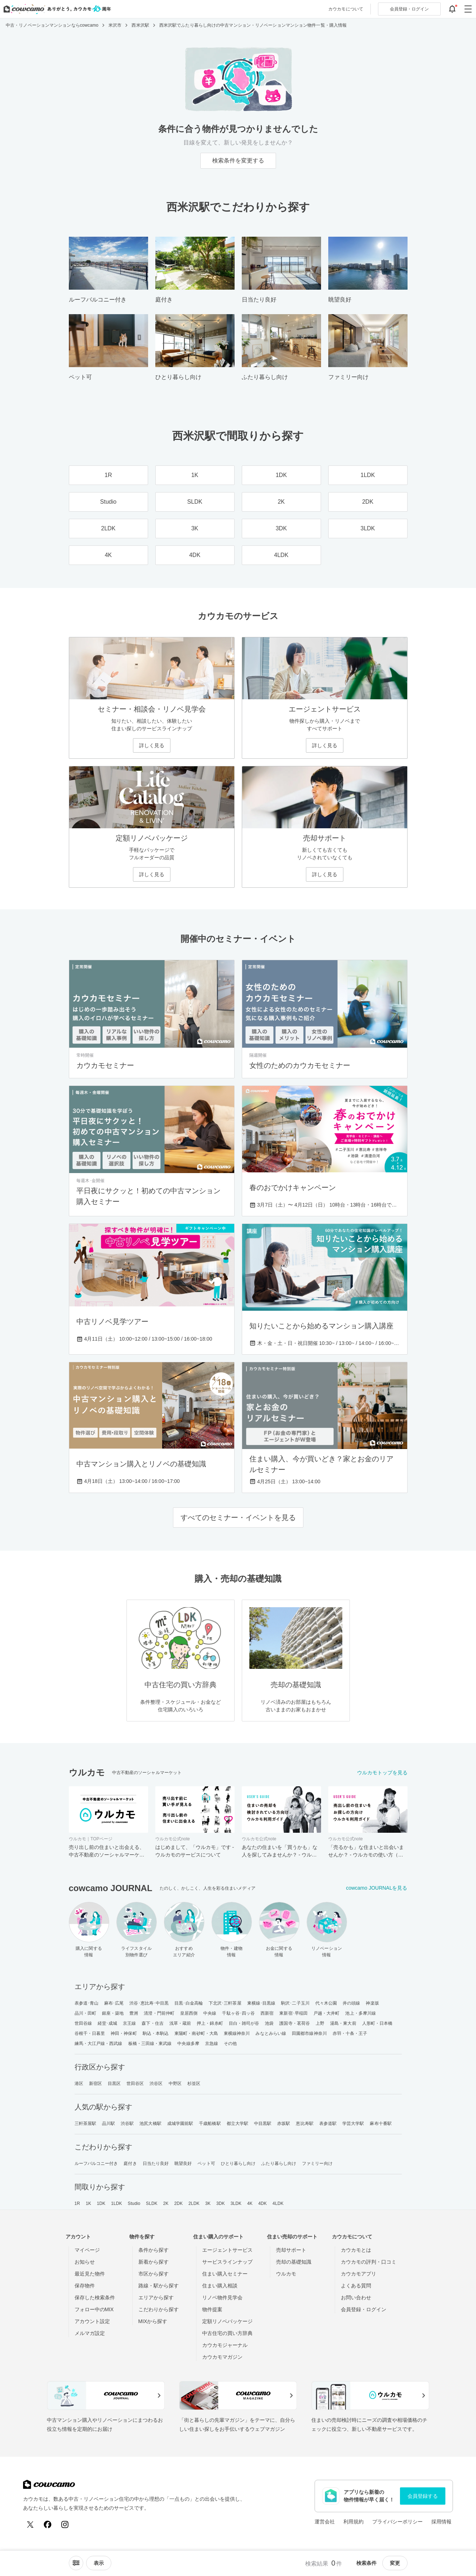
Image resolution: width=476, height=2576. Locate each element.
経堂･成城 (107, 2023)
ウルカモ (286, 2274)
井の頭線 (351, 2003)
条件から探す (153, 2250)
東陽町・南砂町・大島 (196, 2033)
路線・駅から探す (158, 2285)
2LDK (193, 2203)
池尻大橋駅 (150, 2123)
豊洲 (133, 2013)
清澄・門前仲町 (159, 2013)
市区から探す (153, 2274)
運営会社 (325, 2521)
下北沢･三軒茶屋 (225, 2003)
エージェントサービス (227, 2250)
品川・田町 (86, 2013)
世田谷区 (135, 2083)
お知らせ (85, 2262)
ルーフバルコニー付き (96, 2163)
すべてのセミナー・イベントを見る (238, 1517)
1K (88, 2203)
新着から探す (153, 2262)
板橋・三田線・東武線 (150, 2043)
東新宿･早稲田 (293, 2013)
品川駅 (108, 2123)
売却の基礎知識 (293, 2262)
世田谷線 (83, 2023)
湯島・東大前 (343, 2023)
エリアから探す (156, 2297)
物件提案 (212, 2309)
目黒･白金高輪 (188, 2003)
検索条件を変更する (238, 160)
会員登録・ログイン (363, 2309)
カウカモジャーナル (225, 2345)
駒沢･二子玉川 (295, 2003)
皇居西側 (188, 2013)
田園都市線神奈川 (309, 2033)
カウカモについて (345, 9)
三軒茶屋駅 (86, 2123)
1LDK (116, 2203)
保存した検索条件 (95, 2297)
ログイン (409, 9)
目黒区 (114, 2083)
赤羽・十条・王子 (350, 2033)
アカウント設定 (92, 2321)
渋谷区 (156, 2083)
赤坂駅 (283, 2123)
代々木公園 (326, 2003)
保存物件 (85, 2285)
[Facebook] (47, 2524)
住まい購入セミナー (225, 2274)
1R (77, 2203)
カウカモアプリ (358, 2274)
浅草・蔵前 (180, 2023)
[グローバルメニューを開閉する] (468, 9)
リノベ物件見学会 (222, 2297)
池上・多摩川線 (360, 2013)
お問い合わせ (356, 2297)
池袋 (269, 2023)
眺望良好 (183, 2163)
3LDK (236, 2203)
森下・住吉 (153, 2023)
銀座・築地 (113, 2013)
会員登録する (423, 2496)
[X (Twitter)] (30, 2524)
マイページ (87, 2250)
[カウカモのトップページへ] (55, 9)
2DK (178, 2203)
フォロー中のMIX (94, 2309)
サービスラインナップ (227, 2262)
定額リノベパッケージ (227, 2321)
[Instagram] (65, 2524)
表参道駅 (328, 2123)
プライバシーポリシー (397, 2521)
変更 (395, 2563)
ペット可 (206, 2163)
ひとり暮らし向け (238, 2163)
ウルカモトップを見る (382, 1772)
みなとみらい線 (270, 2033)
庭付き (130, 2163)
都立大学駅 (238, 2123)
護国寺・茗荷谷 (294, 2023)
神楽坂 (372, 2003)
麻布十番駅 (381, 2123)
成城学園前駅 (180, 2123)
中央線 (209, 2013)
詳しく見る (151, 745)
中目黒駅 (262, 2123)
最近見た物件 (90, 2274)
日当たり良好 (156, 2163)
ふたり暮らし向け (278, 2163)
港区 (79, 2083)
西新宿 (267, 2013)
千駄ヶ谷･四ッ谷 (238, 2013)
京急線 (211, 2043)
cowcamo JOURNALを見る (376, 1888)
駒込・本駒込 (156, 2033)
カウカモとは (356, 2250)
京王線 (129, 2023)
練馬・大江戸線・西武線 (99, 2043)
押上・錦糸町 (210, 2023)
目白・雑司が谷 (244, 2023)
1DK (101, 2203)
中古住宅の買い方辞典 (227, 2333)
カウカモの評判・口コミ (368, 2262)
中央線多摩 (188, 2043)
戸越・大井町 (326, 2013)
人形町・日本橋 (377, 2023)
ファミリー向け (317, 2163)
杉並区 (193, 2083)
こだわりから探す (158, 2309)
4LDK (277, 2203)
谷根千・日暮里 (90, 2033)
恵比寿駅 (304, 2123)
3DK (220, 2203)
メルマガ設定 (90, 2333)
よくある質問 (356, 2285)
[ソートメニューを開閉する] (76, 2563)
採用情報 (441, 2521)
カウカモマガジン (222, 2357)
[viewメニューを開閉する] (98, 2563)
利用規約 (353, 2521)
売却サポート (291, 2250)
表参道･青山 (87, 2003)
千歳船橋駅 (210, 2123)
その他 (230, 2043)
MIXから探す (153, 2321)
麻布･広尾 (114, 2003)
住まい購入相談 (219, 2285)
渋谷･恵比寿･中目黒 (149, 2003)
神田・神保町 (124, 2033)
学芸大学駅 (353, 2123)
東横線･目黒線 (261, 2003)
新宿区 (95, 2083)
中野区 (175, 2083)
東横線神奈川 (237, 2033)
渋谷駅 (127, 2123)
